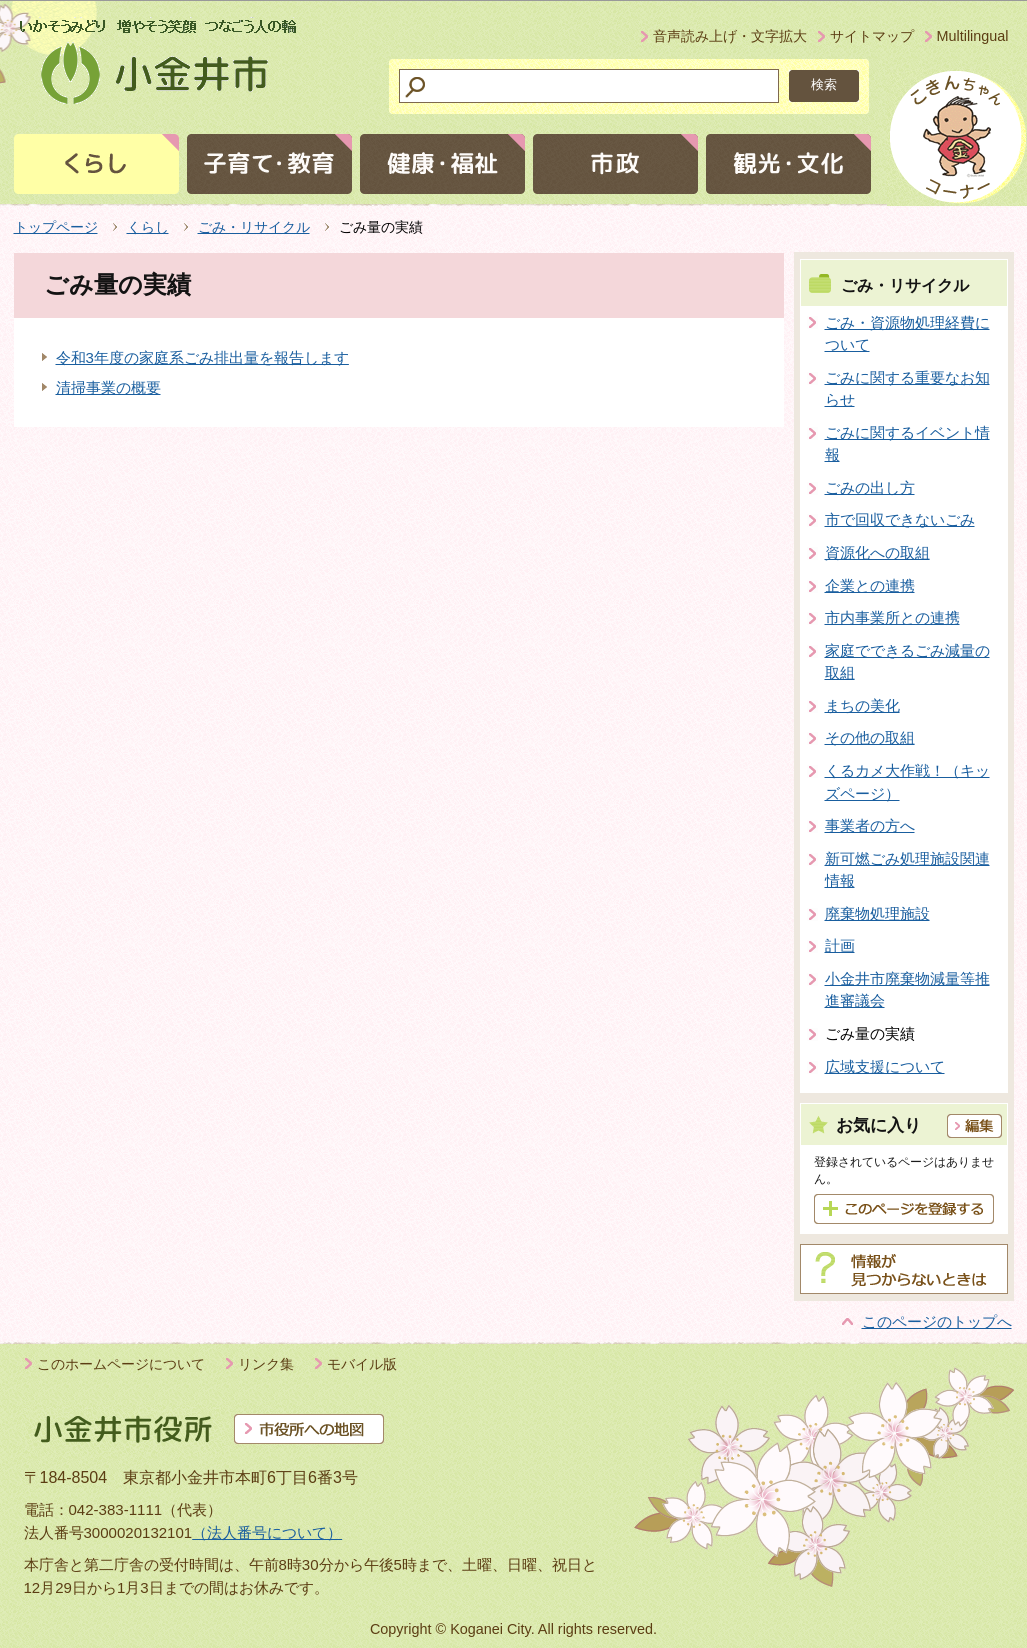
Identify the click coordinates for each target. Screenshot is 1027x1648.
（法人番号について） (267, 1532)
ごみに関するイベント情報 (907, 444)
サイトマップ (872, 36)
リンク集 (266, 1364)
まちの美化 (862, 705)
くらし (148, 227)
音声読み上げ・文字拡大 (730, 36)
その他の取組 (870, 737)
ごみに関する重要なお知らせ (907, 389)
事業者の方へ (870, 825)
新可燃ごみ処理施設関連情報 (907, 870)
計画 (840, 945)
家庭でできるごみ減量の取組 (907, 662)
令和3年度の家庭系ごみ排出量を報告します (202, 357)
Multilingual (973, 36)
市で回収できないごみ (900, 519)
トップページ (56, 227)
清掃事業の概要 (108, 387)
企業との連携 (870, 585)
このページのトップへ (937, 1321)
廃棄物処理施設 (877, 913)
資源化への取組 (877, 552)
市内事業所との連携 (892, 617)
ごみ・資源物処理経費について (907, 334)
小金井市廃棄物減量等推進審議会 (907, 990)
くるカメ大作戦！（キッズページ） (907, 782)
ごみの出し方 (870, 487)
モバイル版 (362, 1364)
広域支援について (885, 1066)
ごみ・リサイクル (254, 227)
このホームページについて (121, 1364)
